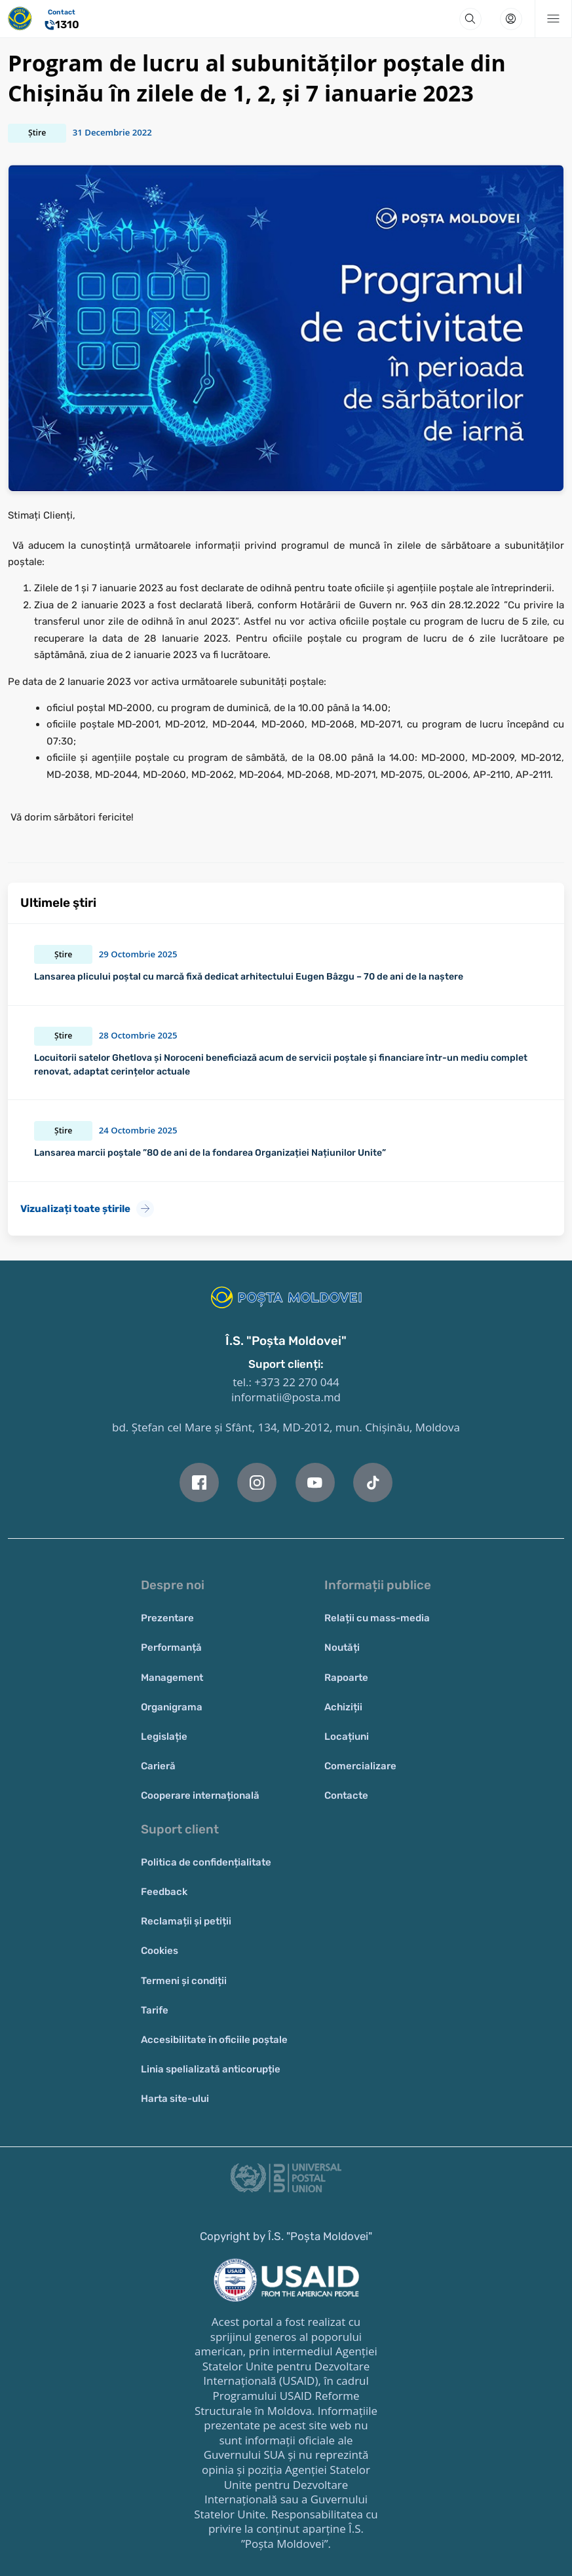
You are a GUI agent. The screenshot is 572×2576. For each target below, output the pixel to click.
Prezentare (167, 1618)
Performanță (171, 1647)
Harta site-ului (175, 2099)
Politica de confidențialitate (206, 1862)
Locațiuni (346, 1736)
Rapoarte (346, 1678)
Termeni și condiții (184, 1981)
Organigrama (171, 1707)
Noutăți (342, 1647)
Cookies (159, 1951)
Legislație (164, 1736)
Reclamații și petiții (186, 1921)
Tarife (154, 2010)
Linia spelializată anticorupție (210, 2069)
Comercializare (360, 1766)
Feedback (164, 1892)
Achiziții (343, 1707)
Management (172, 1678)
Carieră (158, 1766)
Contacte (346, 1795)
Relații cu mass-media (377, 1618)
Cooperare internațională (200, 1795)
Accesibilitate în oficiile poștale (214, 2040)
